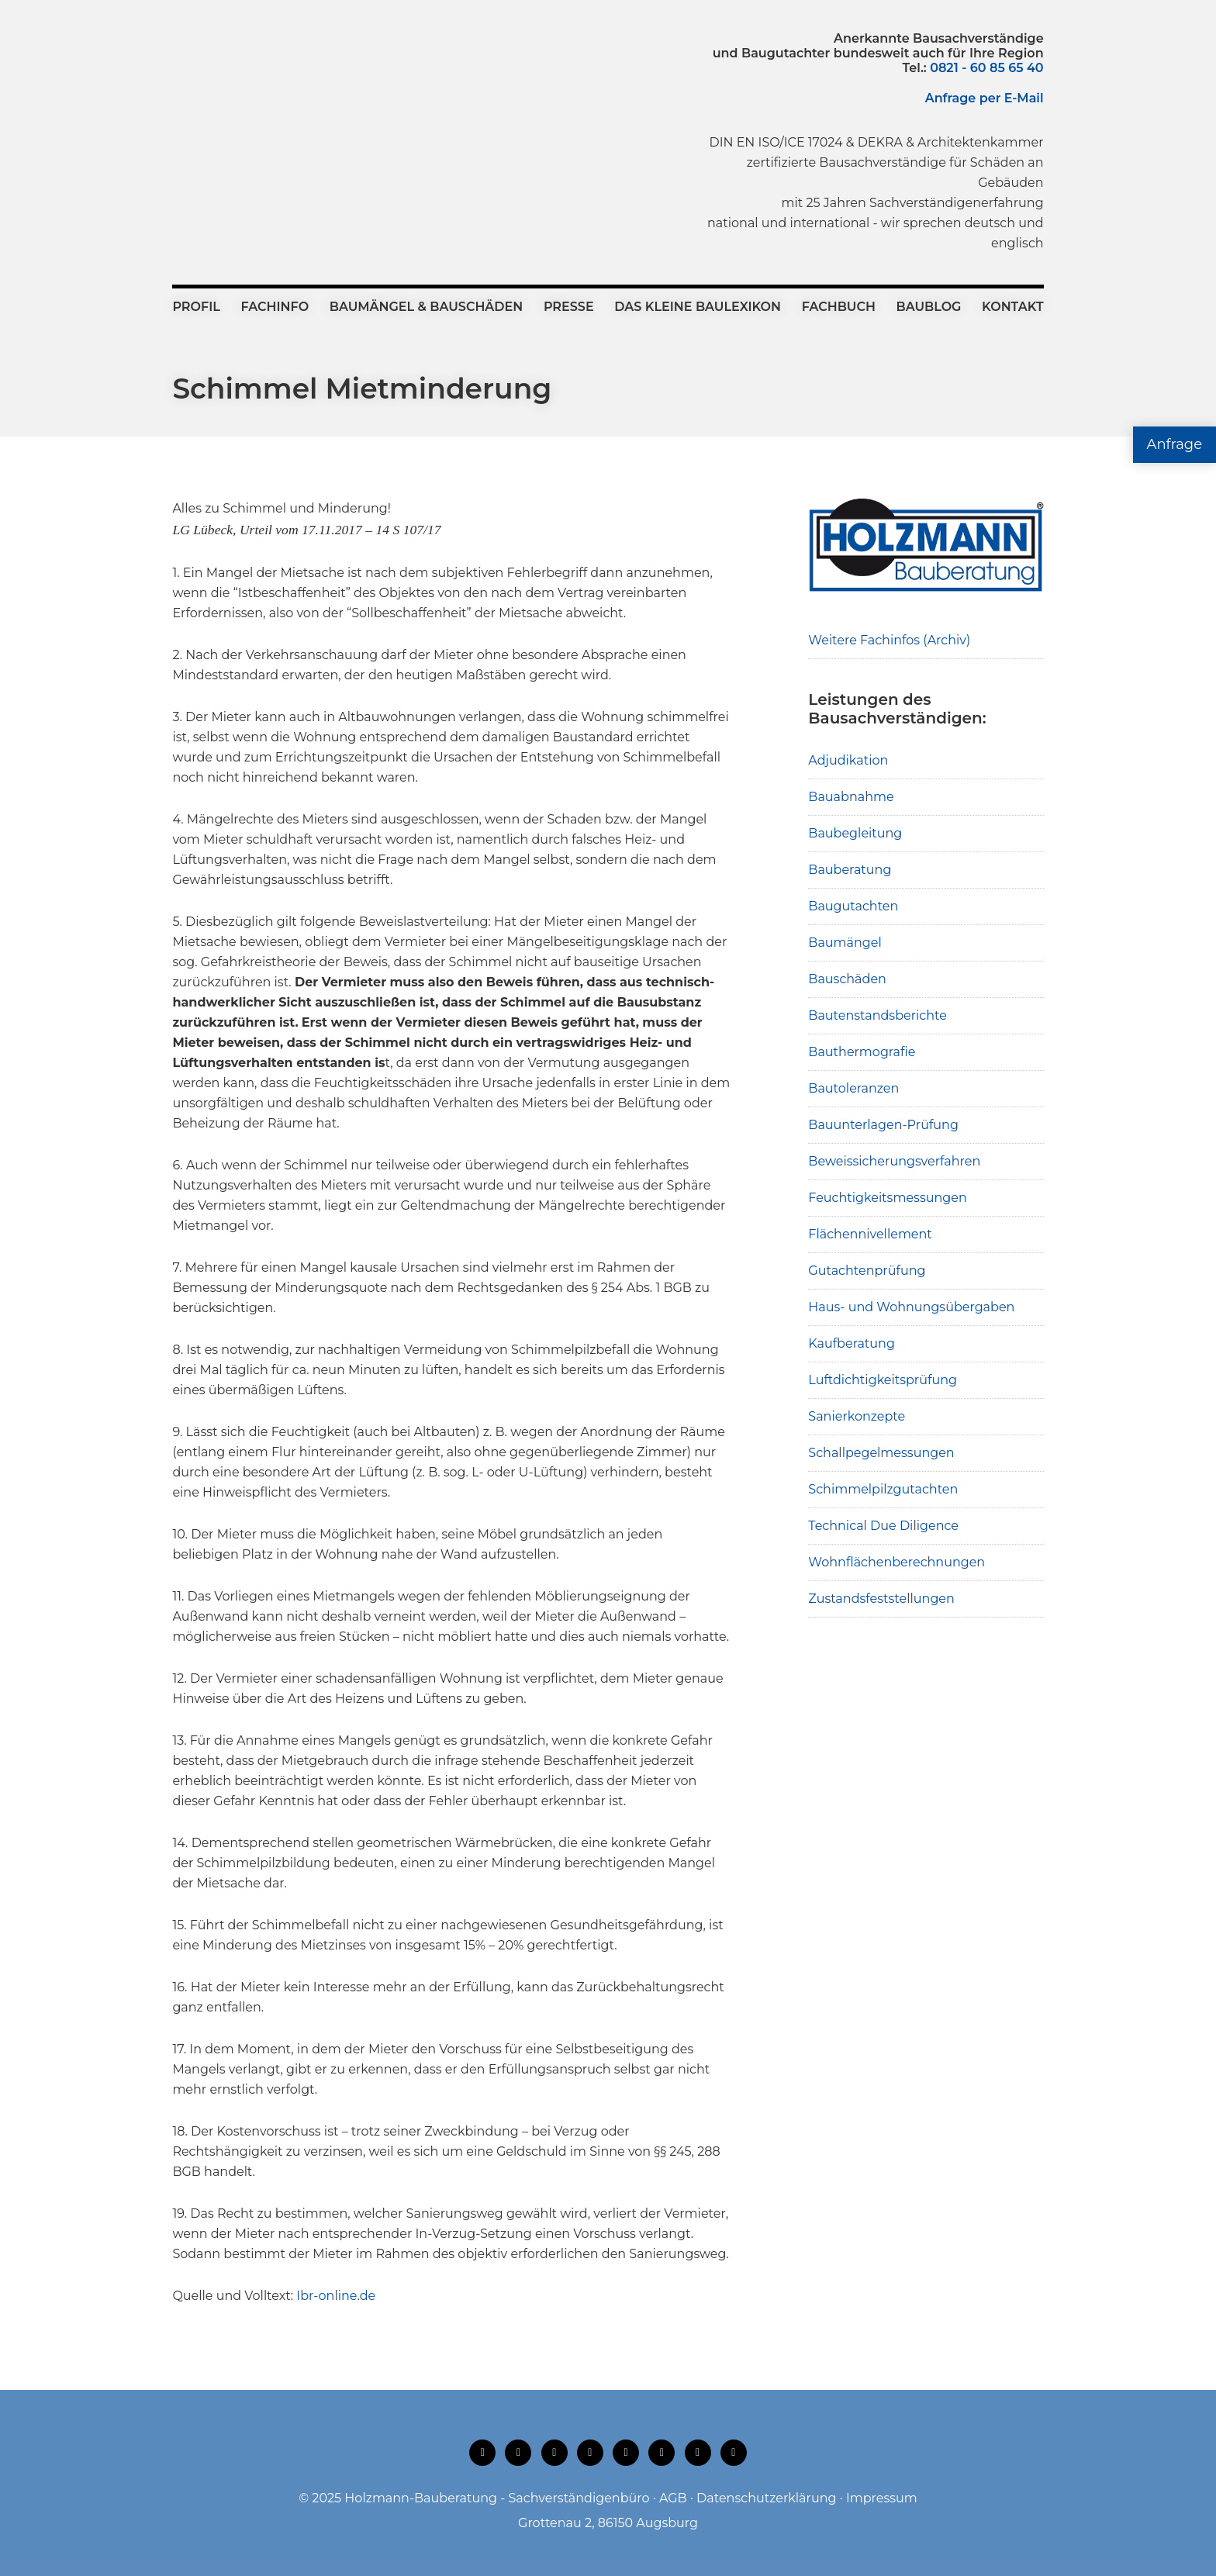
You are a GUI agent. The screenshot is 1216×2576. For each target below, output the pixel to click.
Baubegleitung (855, 833)
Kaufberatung (851, 1343)
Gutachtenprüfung (866, 1270)
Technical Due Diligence (883, 1525)
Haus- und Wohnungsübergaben (911, 1307)
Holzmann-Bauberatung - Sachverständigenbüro (496, 2498)
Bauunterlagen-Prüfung (883, 1124)
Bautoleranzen (853, 1088)
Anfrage (1174, 444)
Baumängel (844, 942)
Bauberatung (849, 869)
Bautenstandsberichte (877, 1015)
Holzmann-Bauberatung (258, 66)
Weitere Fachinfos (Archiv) (889, 640)
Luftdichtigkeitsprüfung (882, 1380)
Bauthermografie (861, 1052)
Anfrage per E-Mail (984, 98)
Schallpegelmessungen (881, 1452)
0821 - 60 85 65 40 (986, 67)
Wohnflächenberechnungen (896, 1562)
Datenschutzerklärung (766, 2498)
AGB (673, 2498)
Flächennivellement (870, 1234)
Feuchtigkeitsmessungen (887, 1197)
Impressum (881, 2498)
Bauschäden (847, 979)
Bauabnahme (850, 796)
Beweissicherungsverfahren (894, 1161)
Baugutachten (853, 906)
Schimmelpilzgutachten (883, 1489)
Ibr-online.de (335, 2295)
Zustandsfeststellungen (881, 1598)
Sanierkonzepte (856, 1416)
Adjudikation (848, 760)
